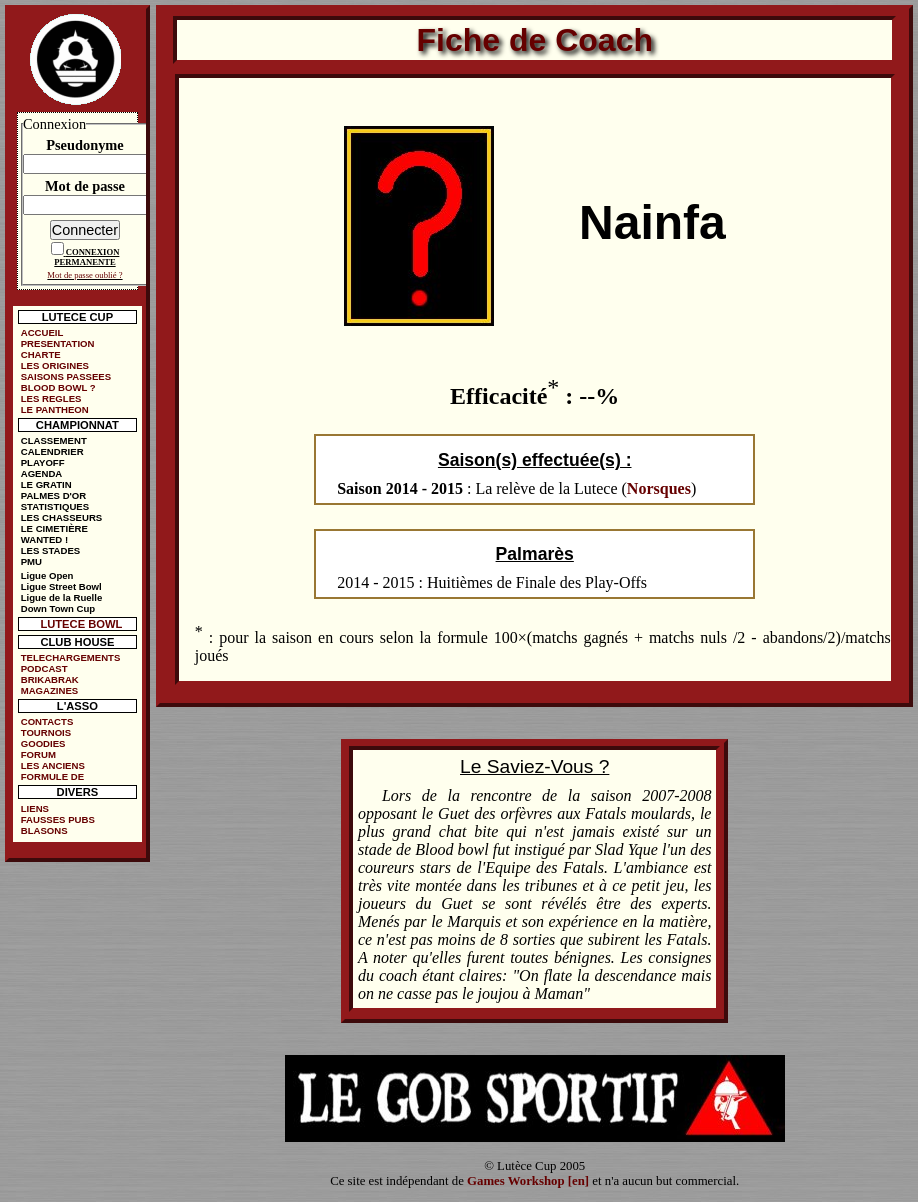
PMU (31, 561)
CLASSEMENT (54, 440)
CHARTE (41, 354)
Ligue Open (47, 575)
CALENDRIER (52, 451)
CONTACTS (47, 721)
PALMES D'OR (54, 495)
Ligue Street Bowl (61, 586)
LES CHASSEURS (62, 517)
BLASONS (44, 830)
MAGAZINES (50, 690)
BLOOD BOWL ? (58, 387)
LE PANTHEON (55, 409)
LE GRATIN (46, 484)
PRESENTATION (58, 343)
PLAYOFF (43, 462)
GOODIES (43, 743)
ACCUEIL (42, 332)
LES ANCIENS (53, 765)
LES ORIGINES (55, 365)
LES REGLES (51, 398)
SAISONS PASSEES (66, 376)
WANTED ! (44, 539)
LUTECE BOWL (81, 624)
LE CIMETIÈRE (54, 528)
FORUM (38, 754)
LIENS (35, 808)
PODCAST (44, 668)
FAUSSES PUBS (58, 819)
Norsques (659, 488)
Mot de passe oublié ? (84, 275)
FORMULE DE (52, 776)
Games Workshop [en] (528, 1181)
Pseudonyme (85, 145)
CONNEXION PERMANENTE (86, 257)
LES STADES (51, 550)
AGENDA (42, 473)
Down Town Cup (58, 608)
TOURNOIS (46, 732)
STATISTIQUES (55, 506)
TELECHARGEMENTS (71, 657)
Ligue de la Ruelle (62, 597)
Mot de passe (85, 186)
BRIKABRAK (50, 679)
